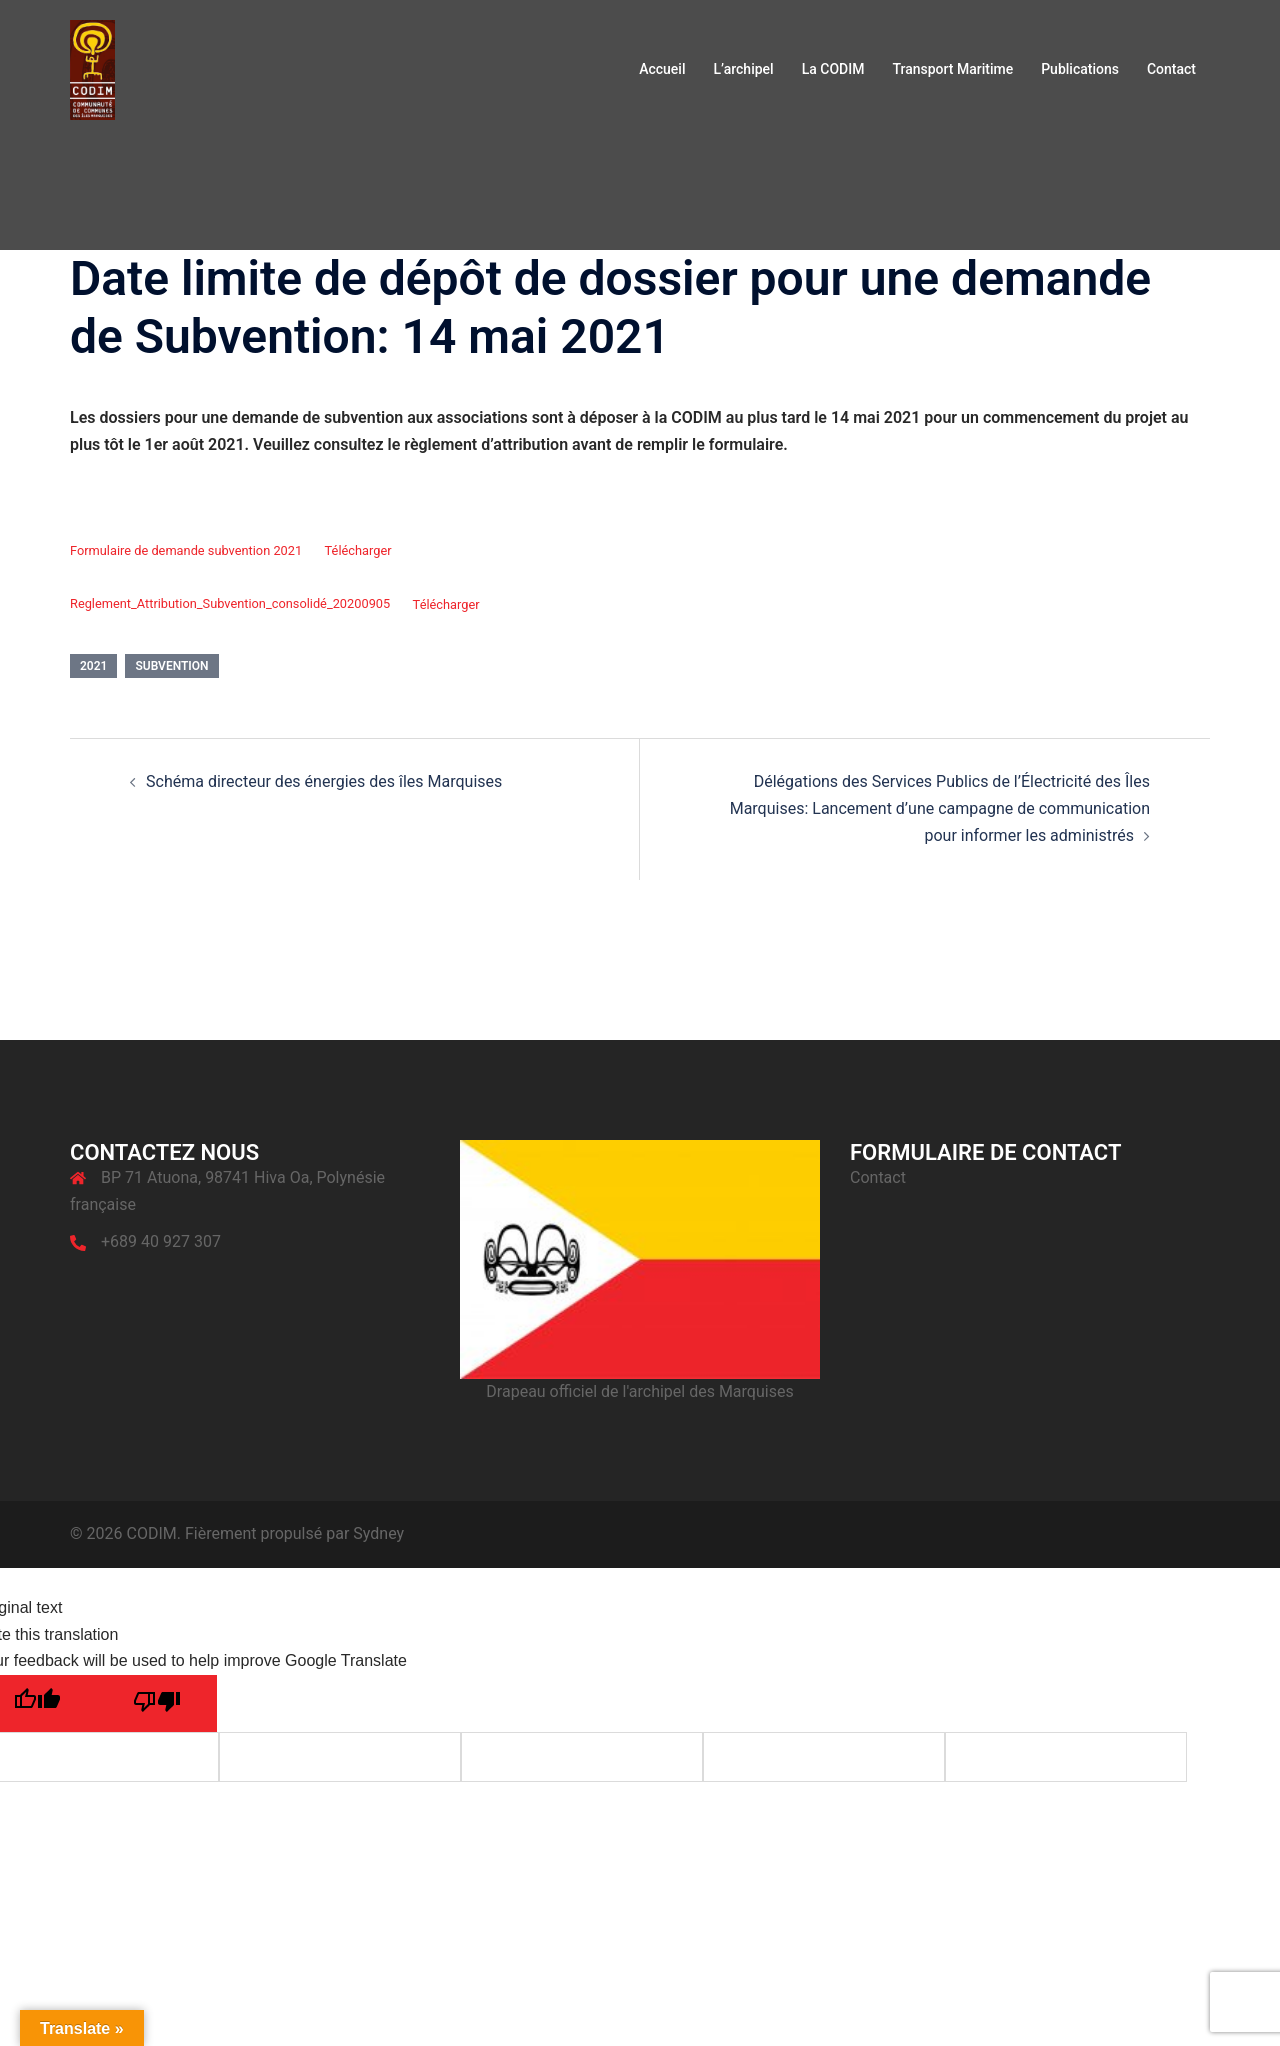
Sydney (378, 1533)
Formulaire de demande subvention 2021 (186, 550)
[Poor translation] (157, 1703)
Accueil (662, 69)
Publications (1080, 69)
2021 (93, 666)
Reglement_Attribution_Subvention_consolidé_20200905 (230, 604)
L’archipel (743, 69)
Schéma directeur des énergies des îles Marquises (324, 781)
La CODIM (833, 69)
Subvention (171, 666)
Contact (1171, 69)
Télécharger (358, 550)
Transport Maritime (952, 69)
